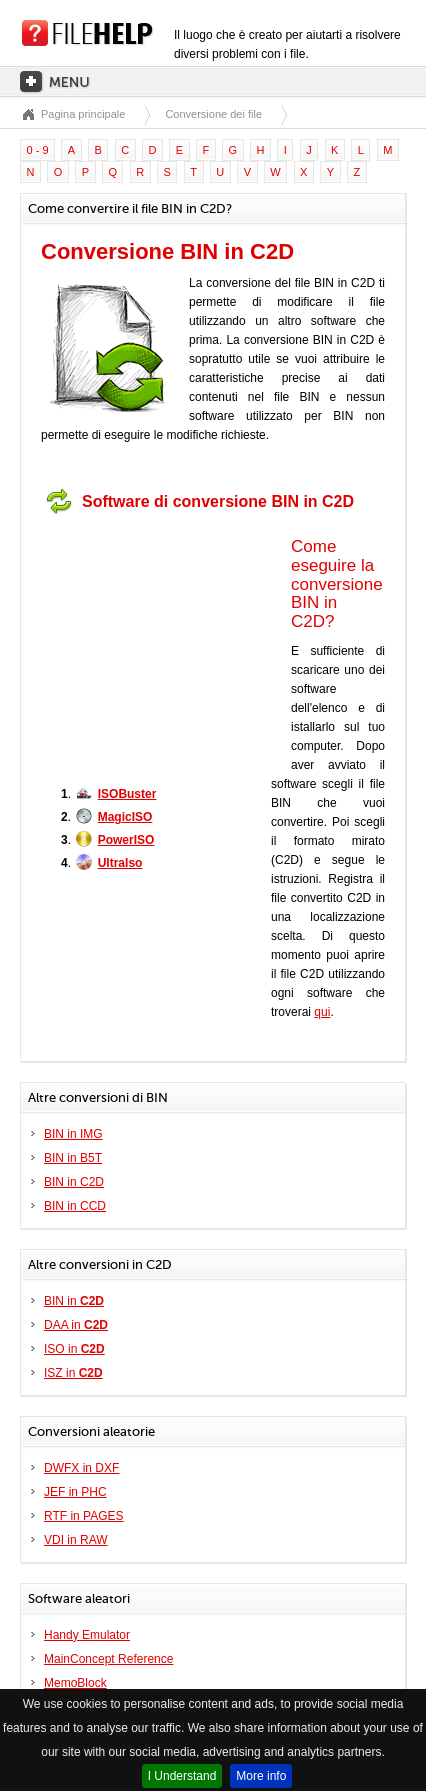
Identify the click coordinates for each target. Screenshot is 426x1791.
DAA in (76, 1325)
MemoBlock (75, 1683)
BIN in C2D (74, 1182)
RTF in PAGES (84, 1516)
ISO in (74, 1349)
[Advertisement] (166, 648)
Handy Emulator (87, 1635)
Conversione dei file (213, 114)
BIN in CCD (75, 1206)
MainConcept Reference (108, 1659)
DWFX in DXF (81, 1468)
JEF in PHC (75, 1492)
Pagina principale (83, 114)
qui (322, 1012)
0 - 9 (38, 150)
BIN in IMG (73, 1134)
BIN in (74, 1301)
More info (261, 1776)
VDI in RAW (76, 1540)
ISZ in (73, 1373)
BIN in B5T (73, 1158)
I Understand (182, 1776)
